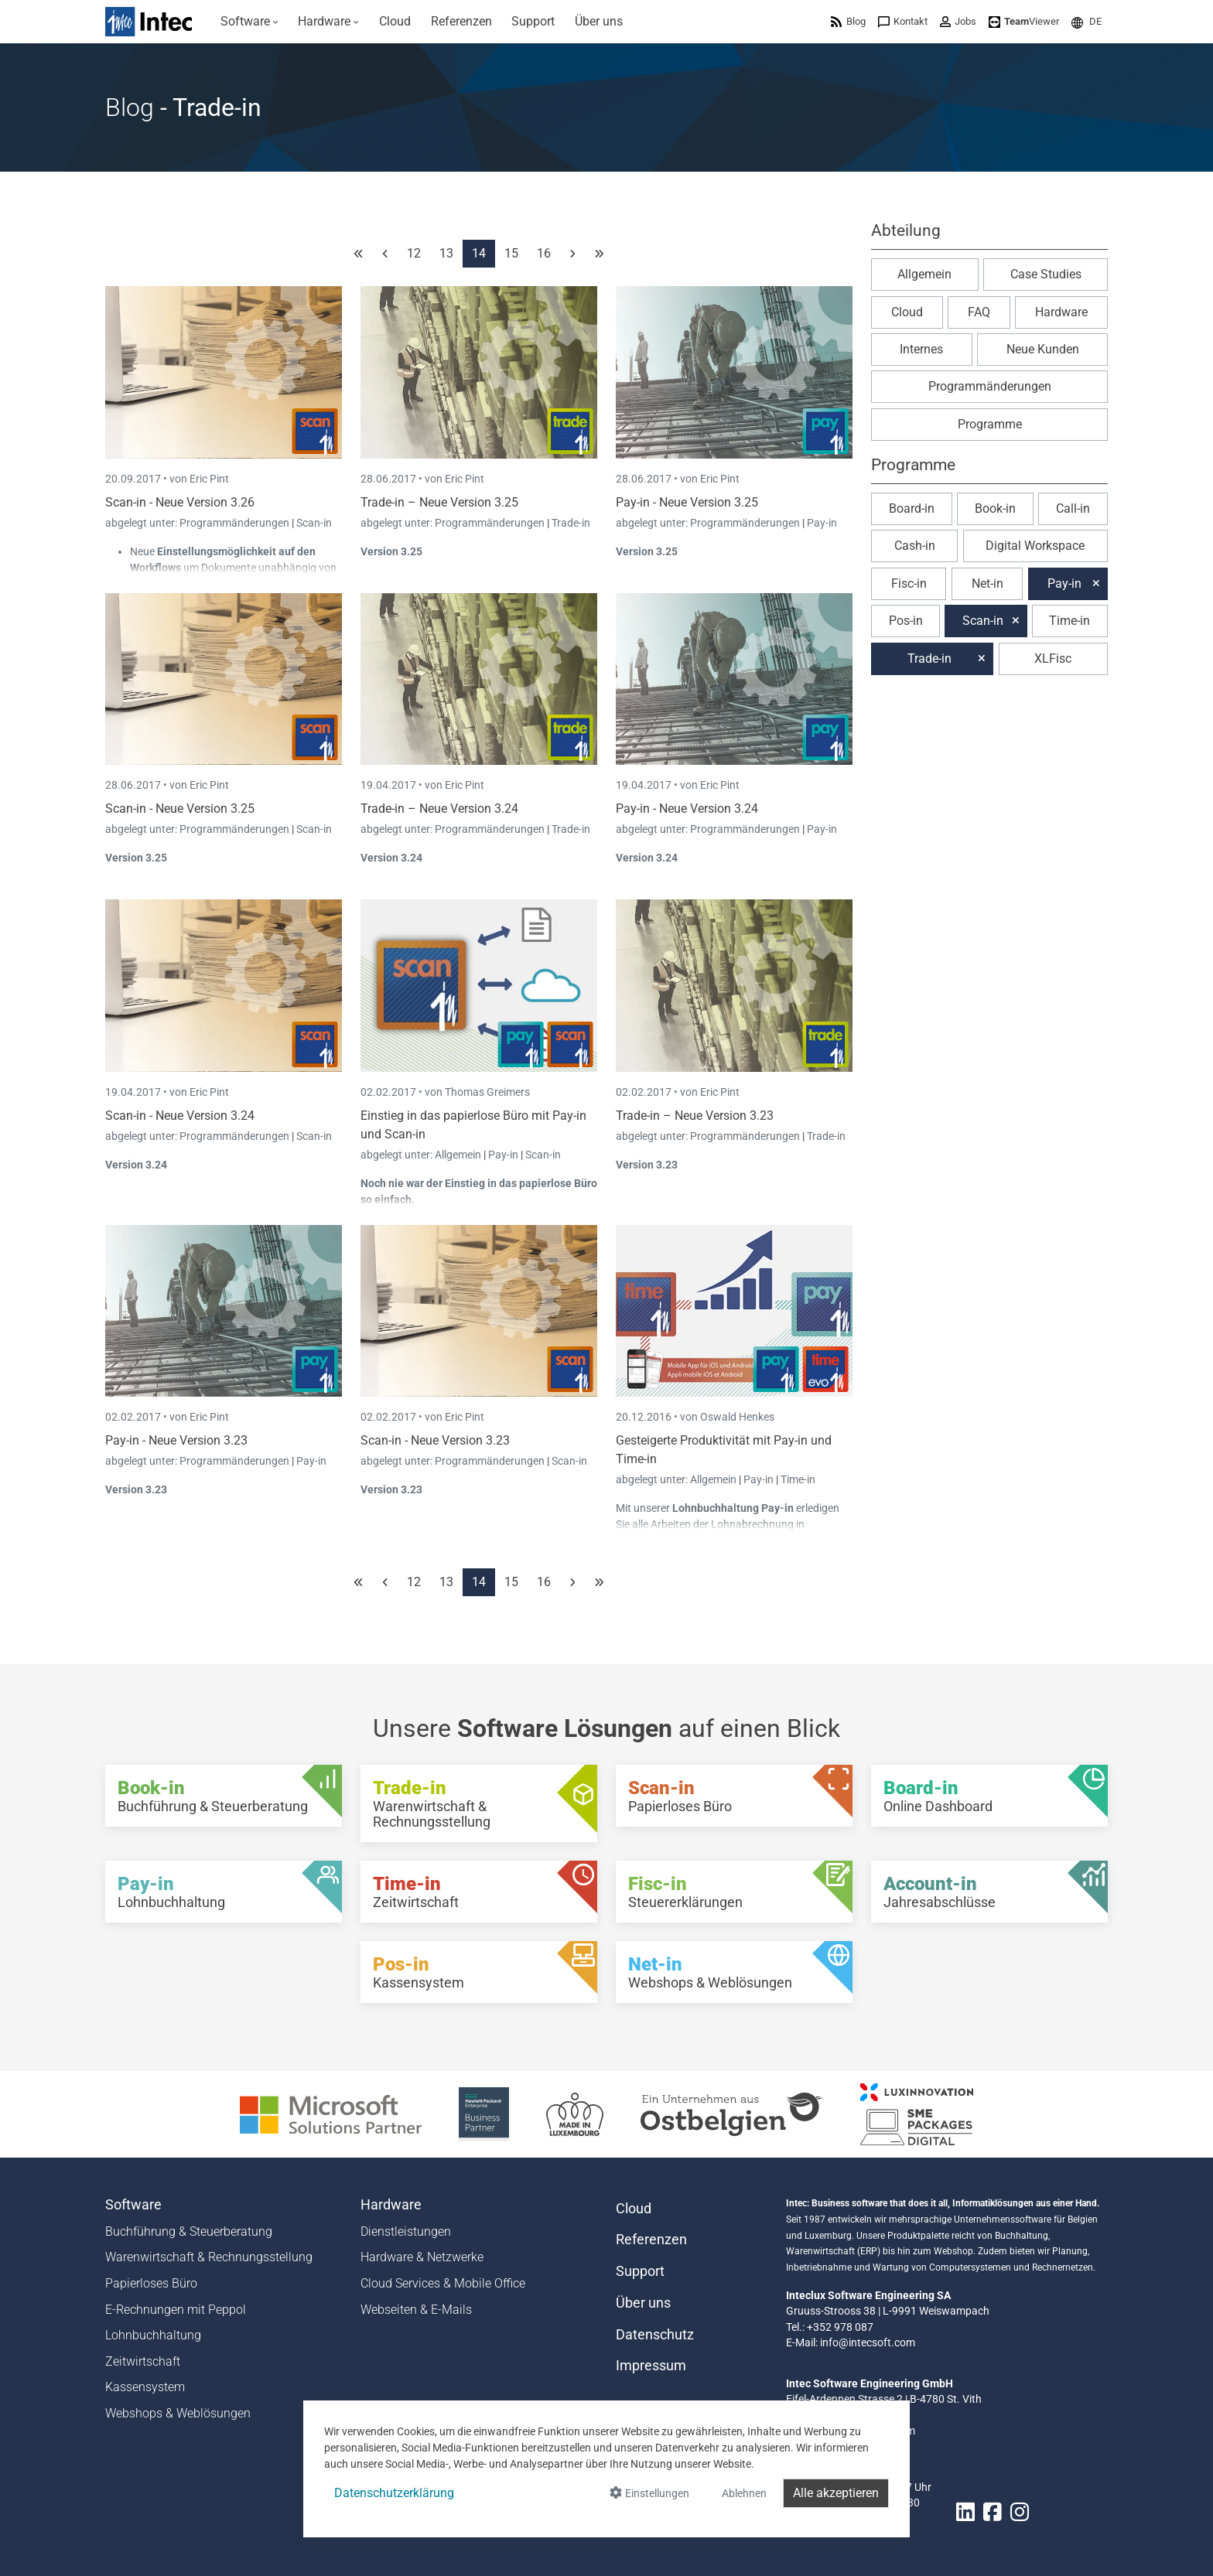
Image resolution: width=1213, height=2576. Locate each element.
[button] (1086, 21)
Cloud (907, 312)
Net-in (987, 583)
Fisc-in (909, 583)
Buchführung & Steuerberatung (188, 2231)
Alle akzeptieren (836, 2493)
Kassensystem (145, 2387)
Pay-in (822, 523)
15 (511, 253)
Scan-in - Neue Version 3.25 (180, 808)
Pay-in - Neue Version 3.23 (176, 1440)
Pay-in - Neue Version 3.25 (687, 502)
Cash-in (914, 545)
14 (479, 253)
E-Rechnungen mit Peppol (175, 2309)
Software (133, 2205)
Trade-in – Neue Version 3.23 (695, 1115)
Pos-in (906, 620)
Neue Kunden (1042, 349)
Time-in (798, 1479)
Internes (921, 349)
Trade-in (571, 523)
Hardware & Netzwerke (421, 2257)
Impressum (651, 2365)
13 (446, 253)
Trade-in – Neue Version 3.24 (439, 808)
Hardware (1061, 312)
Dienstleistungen (405, 2231)
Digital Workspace (1035, 545)
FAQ (979, 312)
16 (544, 253)
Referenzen (651, 2239)
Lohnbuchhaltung (153, 2335)
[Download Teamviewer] (1023, 21)
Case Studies (1045, 274)
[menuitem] (249, 21)
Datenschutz (655, 2334)
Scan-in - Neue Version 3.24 (180, 1115)
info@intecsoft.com (867, 2342)
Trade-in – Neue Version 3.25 (439, 502)
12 (414, 253)
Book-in (995, 508)
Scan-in (314, 523)
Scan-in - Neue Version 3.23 (435, 1440)
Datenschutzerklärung (394, 2493)
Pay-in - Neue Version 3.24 (687, 808)
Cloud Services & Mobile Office (442, 2283)
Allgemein (459, 1154)
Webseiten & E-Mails (416, 2309)
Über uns (643, 2303)
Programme (990, 424)
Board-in (912, 508)
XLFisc (1052, 658)
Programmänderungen (235, 523)
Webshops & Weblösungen (178, 2413)
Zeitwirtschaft (142, 2361)
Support (640, 2271)
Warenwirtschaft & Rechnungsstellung (209, 2257)
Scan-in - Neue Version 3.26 (180, 502)
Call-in (1073, 508)
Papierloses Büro (151, 2283)
